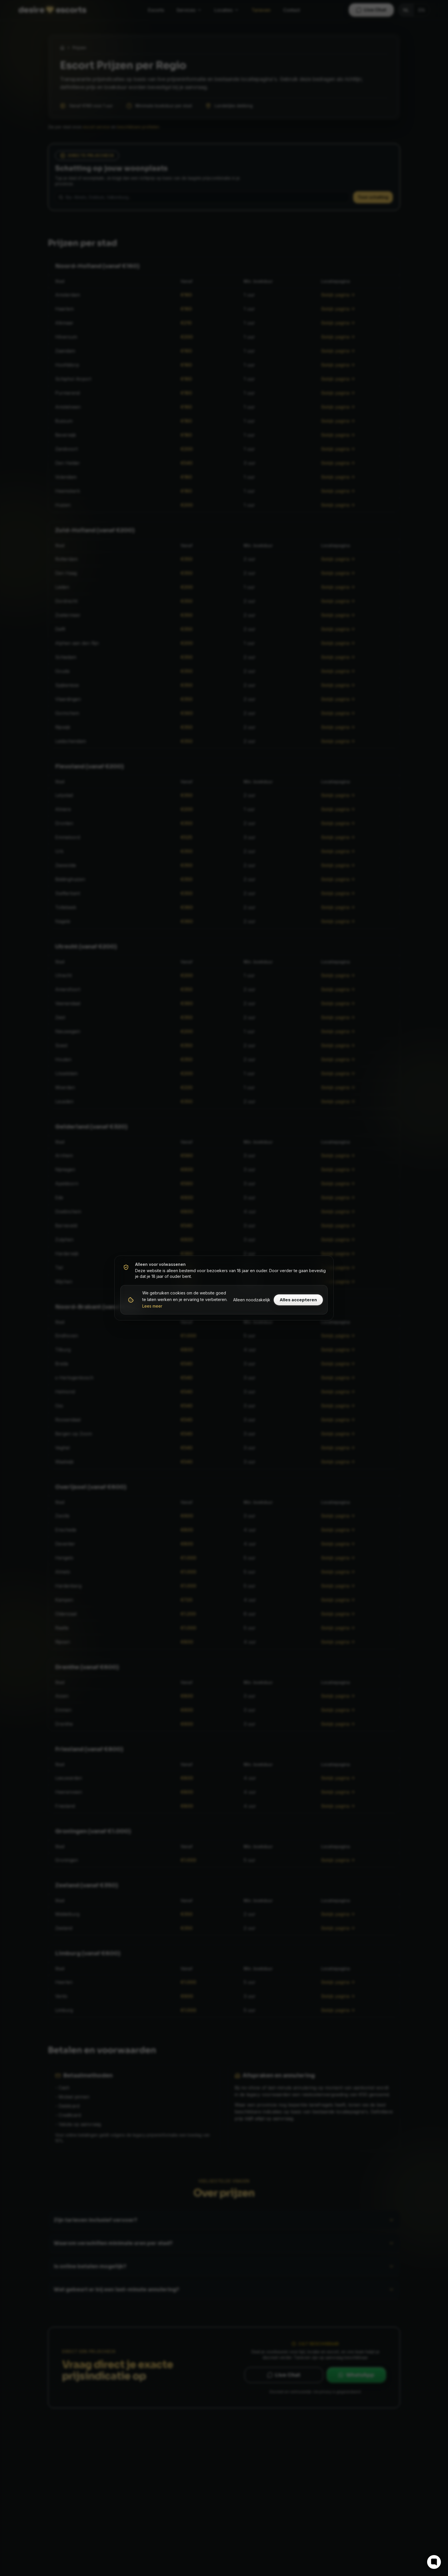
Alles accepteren (298, 1299)
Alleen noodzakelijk (251, 1299)
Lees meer (152, 1306)
